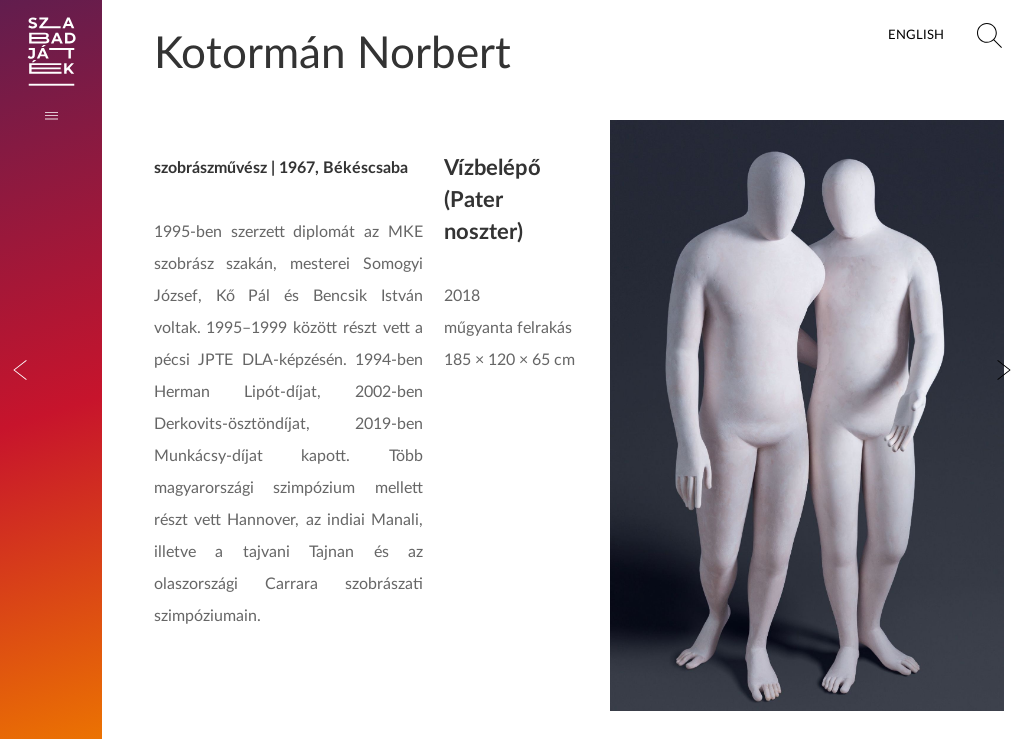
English (916, 35)
